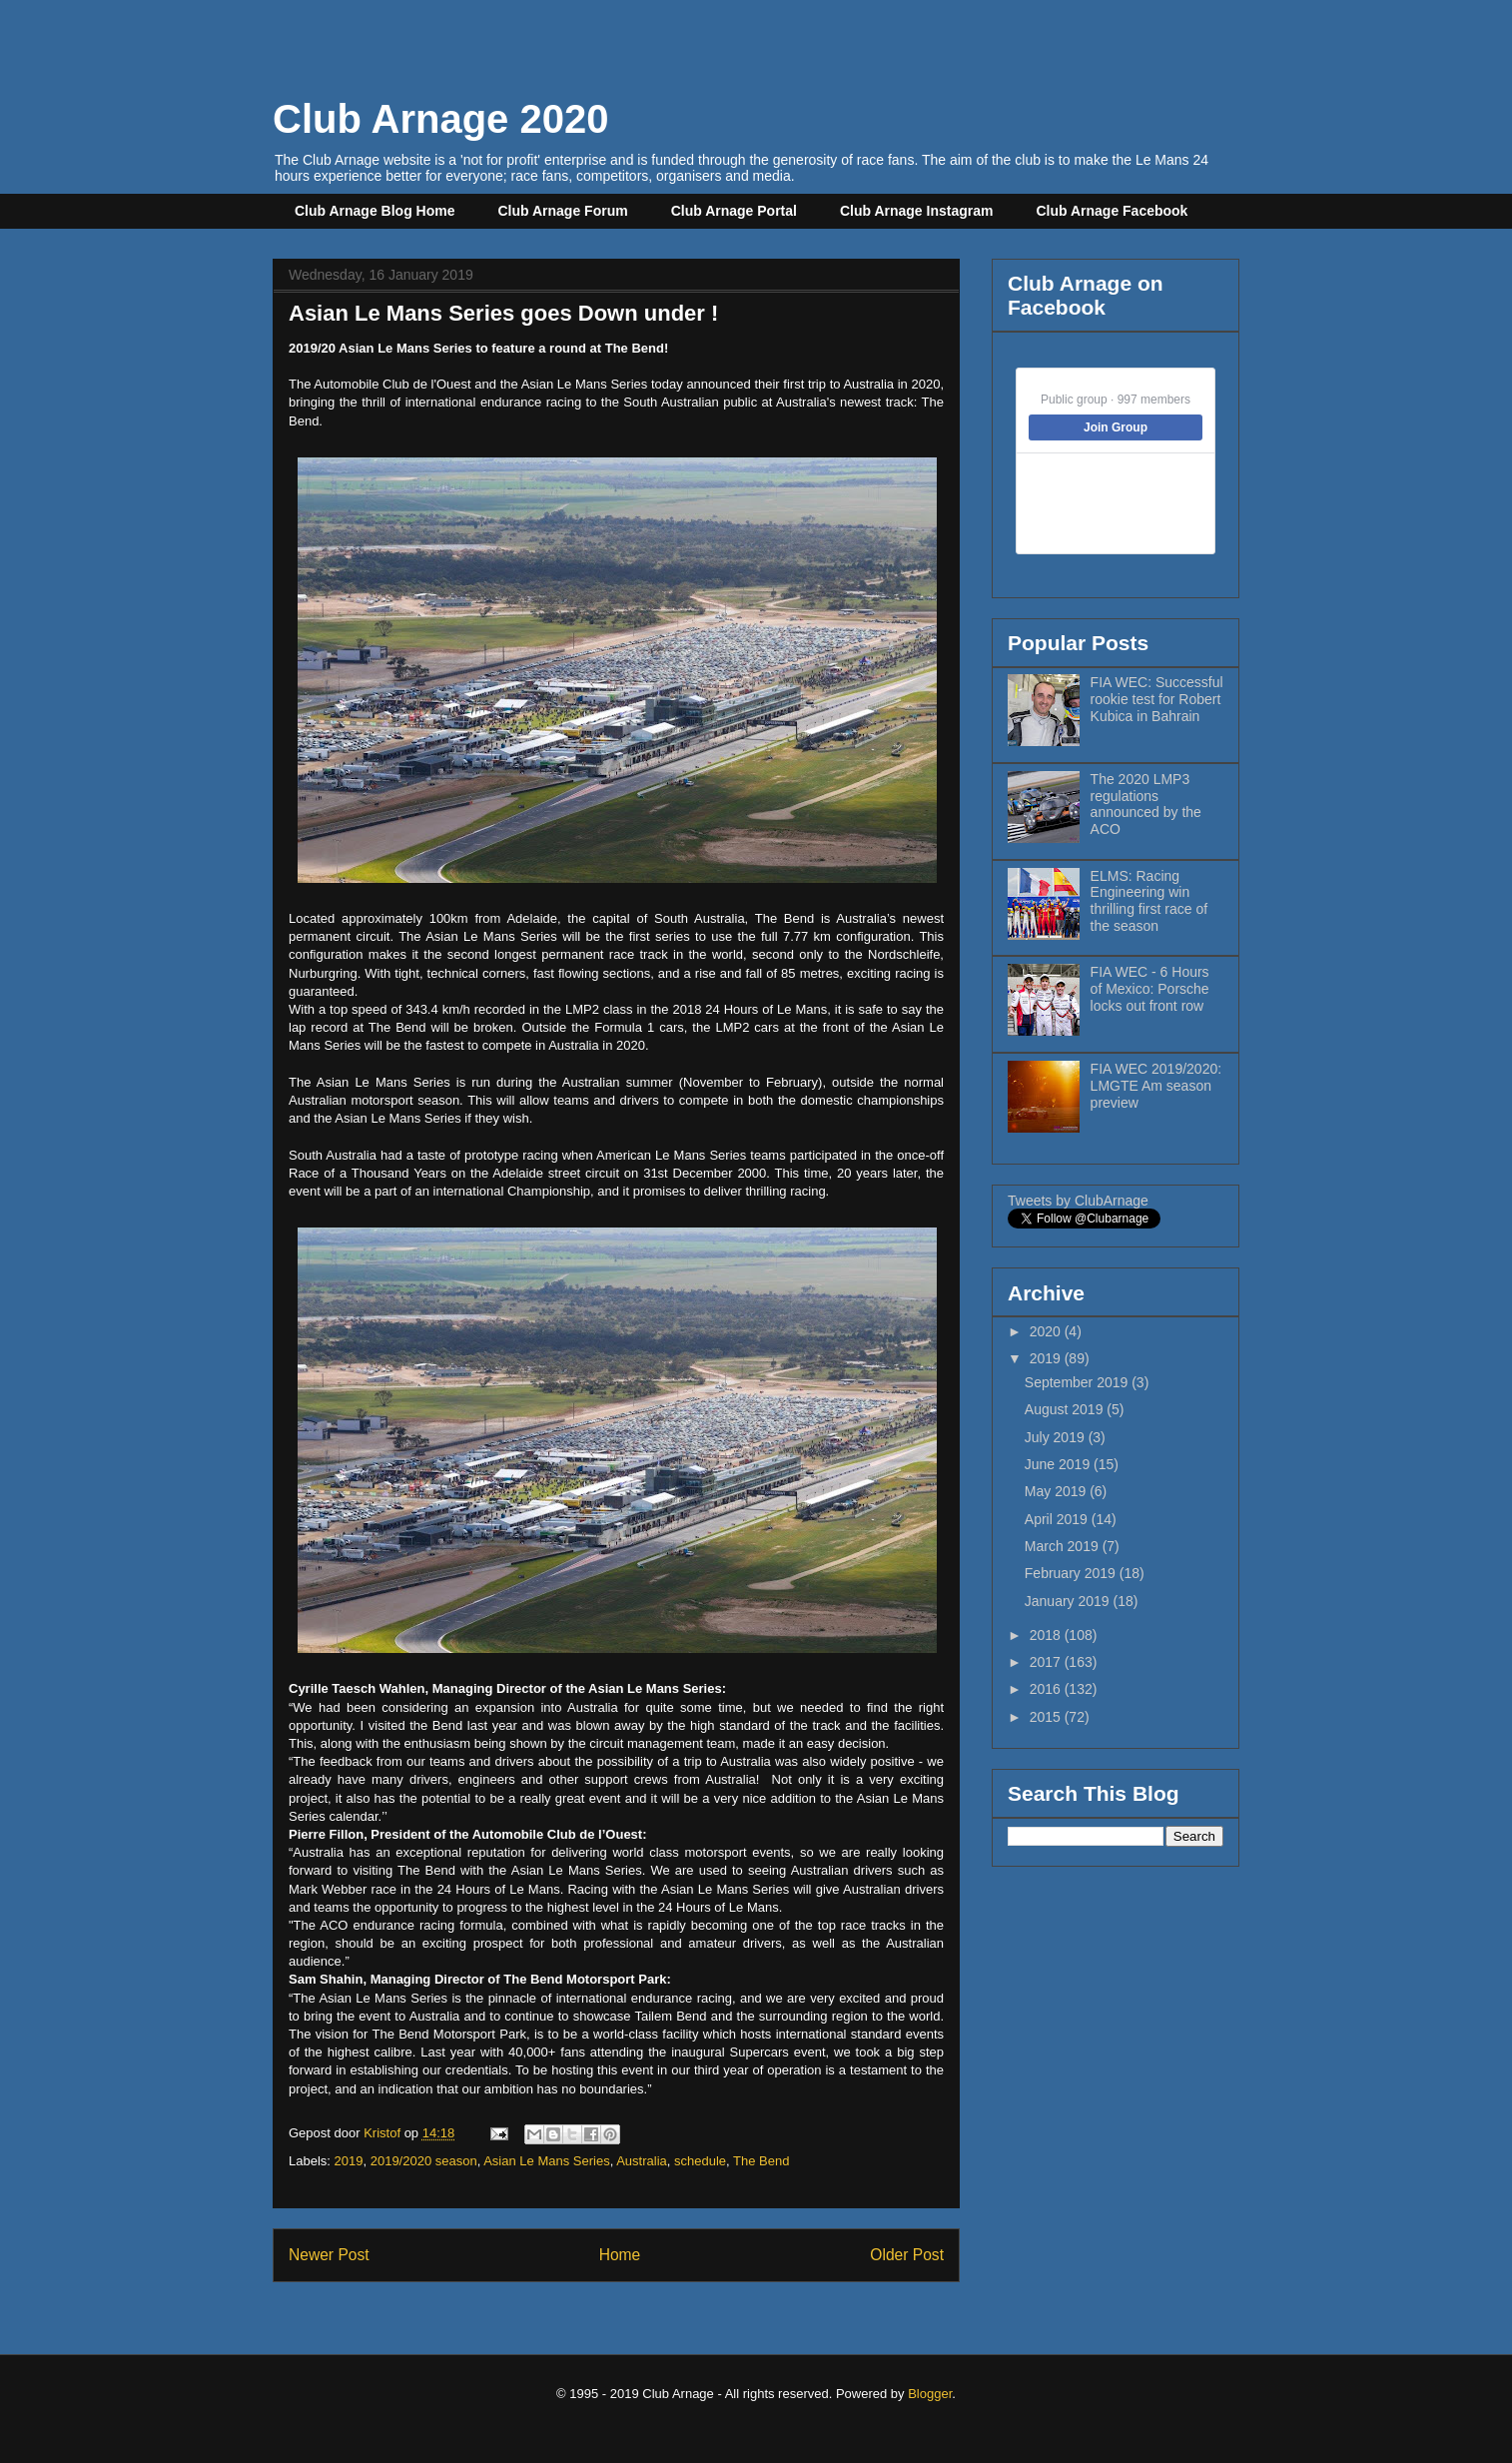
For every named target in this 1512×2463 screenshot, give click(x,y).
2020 (1047, 1331)
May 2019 (1057, 1491)
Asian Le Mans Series (546, 2160)
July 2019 (1057, 1437)
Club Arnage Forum (563, 211)
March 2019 (1064, 1546)
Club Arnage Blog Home (375, 211)
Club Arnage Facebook (1111, 211)
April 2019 (1058, 1519)
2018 (1047, 1635)
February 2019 (1072, 1573)
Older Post (907, 2254)
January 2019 (1069, 1601)
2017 (1047, 1662)
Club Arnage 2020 (440, 119)
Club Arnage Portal (734, 211)
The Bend (761, 2160)
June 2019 (1059, 1464)
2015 (1047, 1717)
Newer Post (329, 2254)
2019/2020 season (424, 2160)
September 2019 (1078, 1382)
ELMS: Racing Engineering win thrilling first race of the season (1149, 901)
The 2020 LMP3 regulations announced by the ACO (1146, 804)
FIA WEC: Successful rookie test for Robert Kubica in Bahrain (1157, 699)
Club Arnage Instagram (917, 211)
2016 (1047, 1689)
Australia (641, 2160)
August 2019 (1066, 1409)
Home (620, 2254)
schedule (700, 2160)
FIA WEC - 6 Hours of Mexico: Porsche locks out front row (1150, 989)
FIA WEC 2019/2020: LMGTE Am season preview (1156, 1086)
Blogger (930, 2393)
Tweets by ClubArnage (1078, 1201)
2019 (349, 2160)
